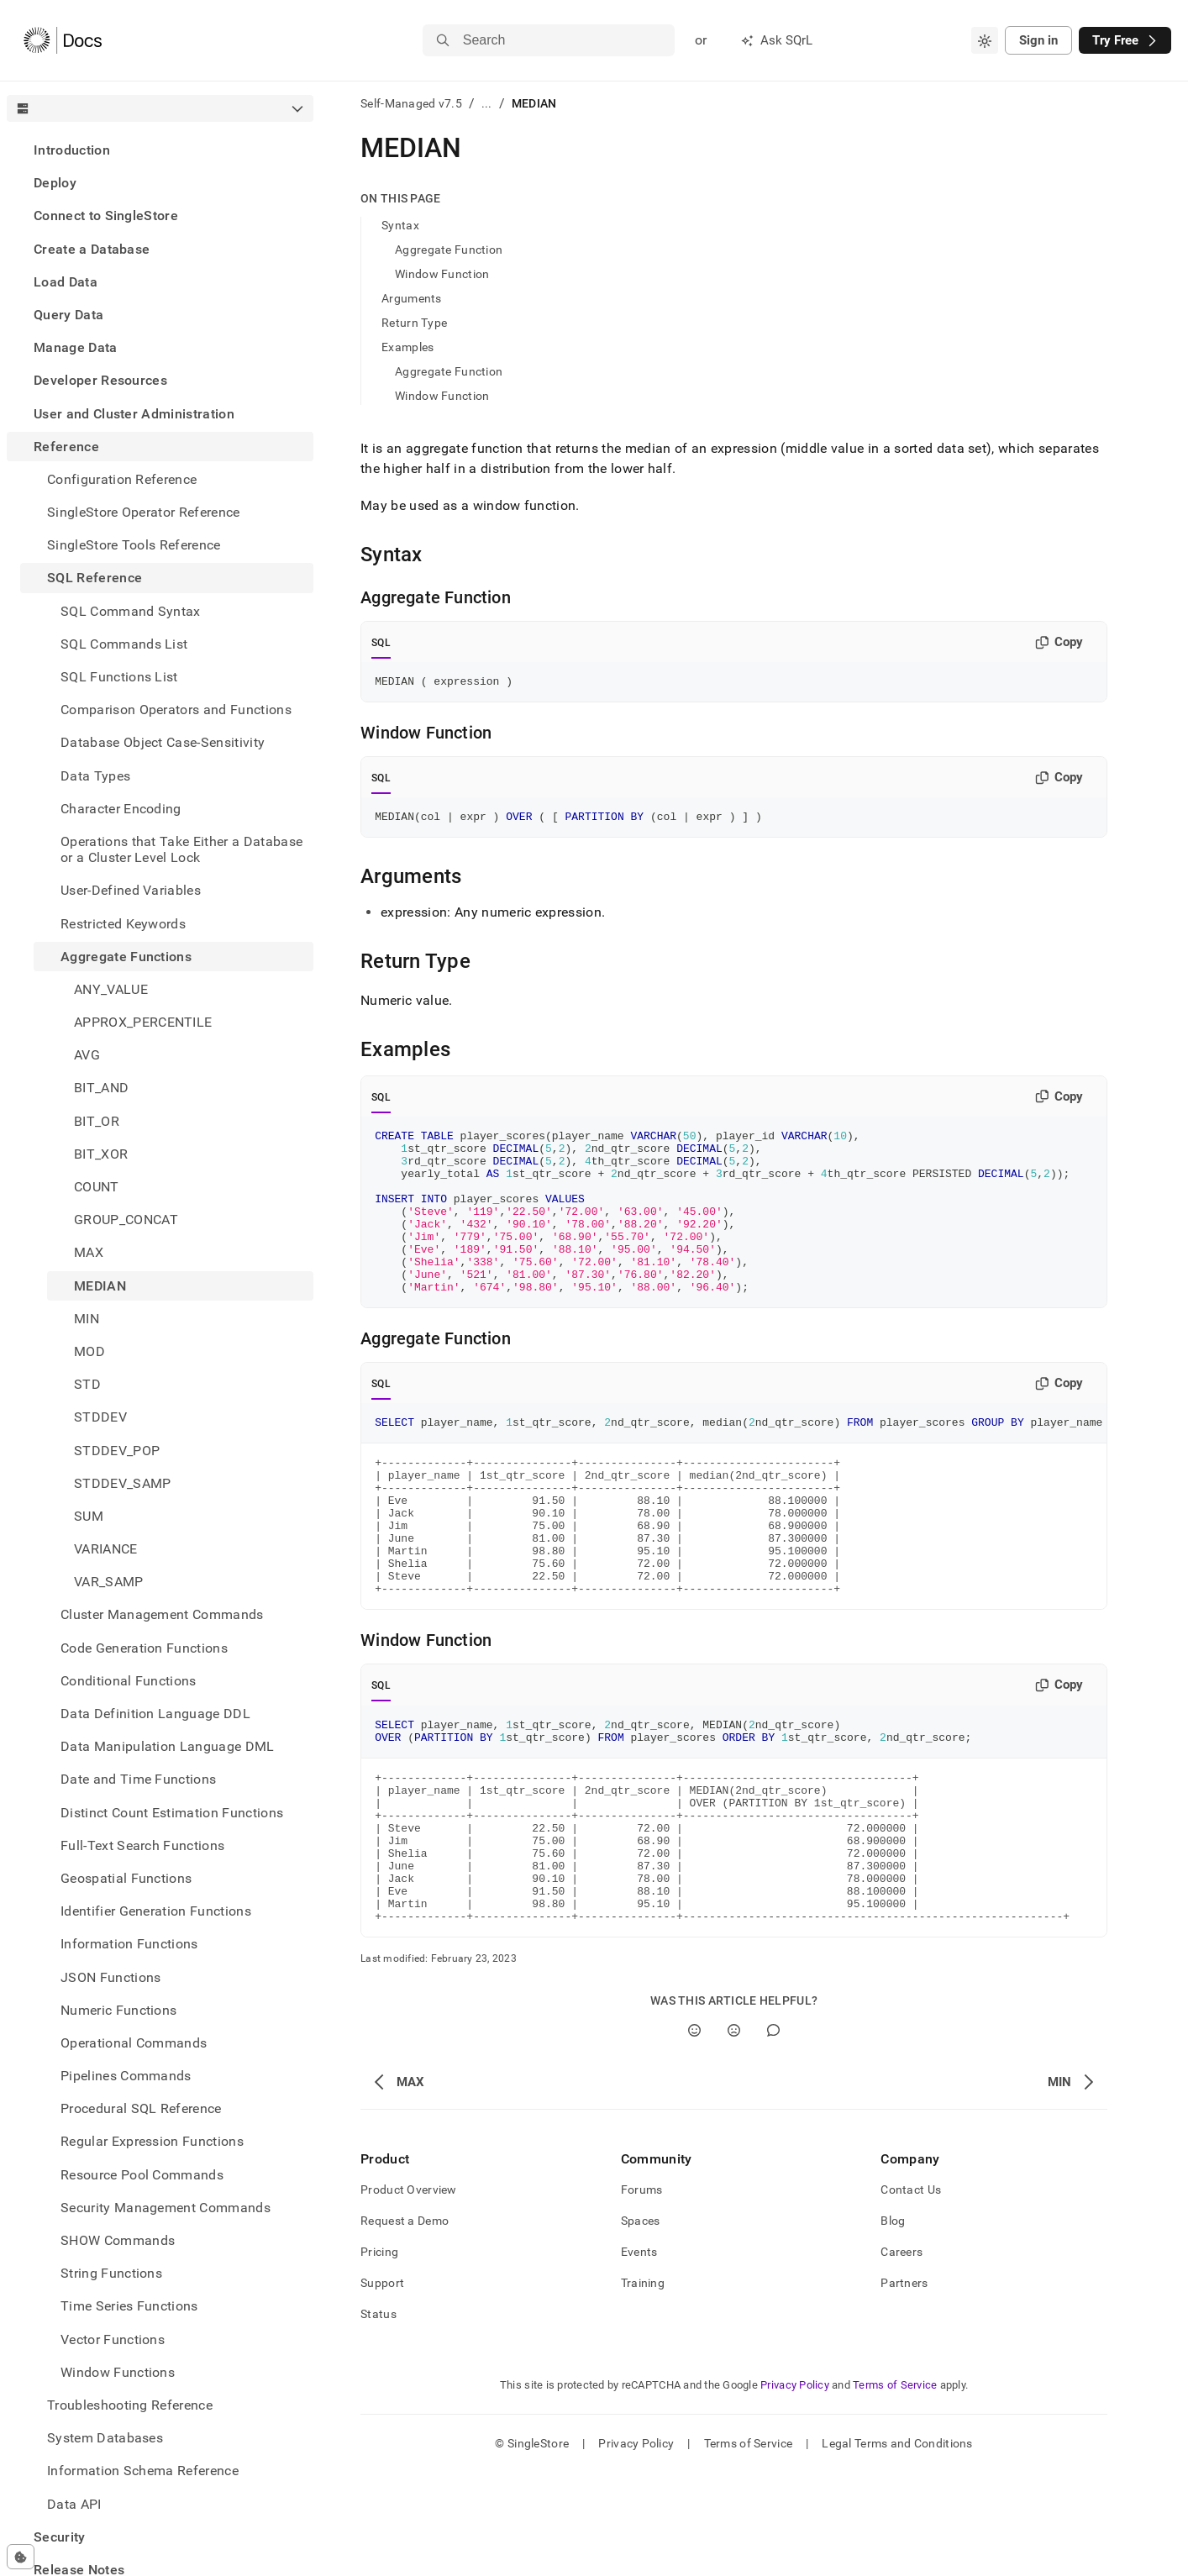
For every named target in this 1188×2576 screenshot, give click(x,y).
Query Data (68, 315)
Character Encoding (120, 809)
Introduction (72, 150)
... (486, 103)
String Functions (111, 2273)
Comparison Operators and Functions (176, 710)
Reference (66, 447)
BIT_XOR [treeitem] (101, 1154)
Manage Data (76, 347)
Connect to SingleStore (106, 215)
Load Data (65, 282)
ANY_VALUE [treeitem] (111, 989)
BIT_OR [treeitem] (96, 1121)
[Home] (63, 40)
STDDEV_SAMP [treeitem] (122, 1483)
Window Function (442, 274)
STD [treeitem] (87, 1384)
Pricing (379, 2355)
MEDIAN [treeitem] (100, 1286)
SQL (381, 643)
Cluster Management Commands (162, 1614)
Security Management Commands (165, 2208)
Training (643, 2386)
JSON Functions (110, 1977)
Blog (892, 2324)
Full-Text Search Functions (142, 1845)
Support (382, 2386)
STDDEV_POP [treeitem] (117, 1451)
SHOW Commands (117, 2240)
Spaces (640, 2324)
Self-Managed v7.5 (411, 103)
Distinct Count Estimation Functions (171, 1813)
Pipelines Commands (126, 2076)
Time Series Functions (129, 2306)
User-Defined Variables (130, 890)
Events (639, 2355)
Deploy (55, 183)
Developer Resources (100, 380)
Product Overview (408, 2293)
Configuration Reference (122, 479)
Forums (642, 2293)
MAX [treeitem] (88, 1252)
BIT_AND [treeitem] (101, 1088)
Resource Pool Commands (141, 2175)
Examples (407, 347)
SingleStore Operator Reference (143, 512)
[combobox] (984, 40)
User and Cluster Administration (134, 414)
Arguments (411, 298)
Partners (904, 2386)
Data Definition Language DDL (155, 1714)
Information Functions (129, 1944)
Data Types (95, 776)
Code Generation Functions (144, 1648)
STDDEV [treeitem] (100, 1417)
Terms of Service (895, 2488)
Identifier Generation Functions (155, 1911)
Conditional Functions (128, 1681)
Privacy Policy (794, 2488)
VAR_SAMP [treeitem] (109, 1582)
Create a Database (92, 249)
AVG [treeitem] (87, 1055)
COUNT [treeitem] (96, 1187)
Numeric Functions (118, 2010)
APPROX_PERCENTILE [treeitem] (143, 1022)
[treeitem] (160, 150)
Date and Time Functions (138, 1779)
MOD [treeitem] (89, 1351)
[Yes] (694, 2133)
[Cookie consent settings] (20, 2556)
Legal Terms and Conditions (897, 2546)
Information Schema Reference (143, 2471)
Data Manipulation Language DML (167, 1746)
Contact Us (910, 2293)
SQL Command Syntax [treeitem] (130, 611)
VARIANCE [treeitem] (106, 1549)
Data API (74, 2504)
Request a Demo (404, 2324)
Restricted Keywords (123, 924)
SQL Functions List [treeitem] (119, 677)
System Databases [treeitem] (105, 2438)
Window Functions (117, 2372)
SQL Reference (94, 578)
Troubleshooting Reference (130, 2405)
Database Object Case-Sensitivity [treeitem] (162, 742)
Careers (901, 2355)
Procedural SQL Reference (141, 2108)
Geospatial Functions (126, 1878)
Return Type (414, 322)
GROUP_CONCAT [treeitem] (126, 1220)
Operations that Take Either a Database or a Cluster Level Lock (181, 849)
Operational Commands (133, 2043)
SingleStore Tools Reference (134, 545)
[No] (734, 2133)
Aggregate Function (448, 249)
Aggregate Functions (126, 957)
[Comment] (773, 2133)
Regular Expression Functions (152, 2141)
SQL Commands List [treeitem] (123, 644)
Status (378, 2417)
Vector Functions (112, 2339)
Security (60, 2537)
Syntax (400, 225)
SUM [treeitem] (88, 1516)
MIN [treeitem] (86, 1319)
